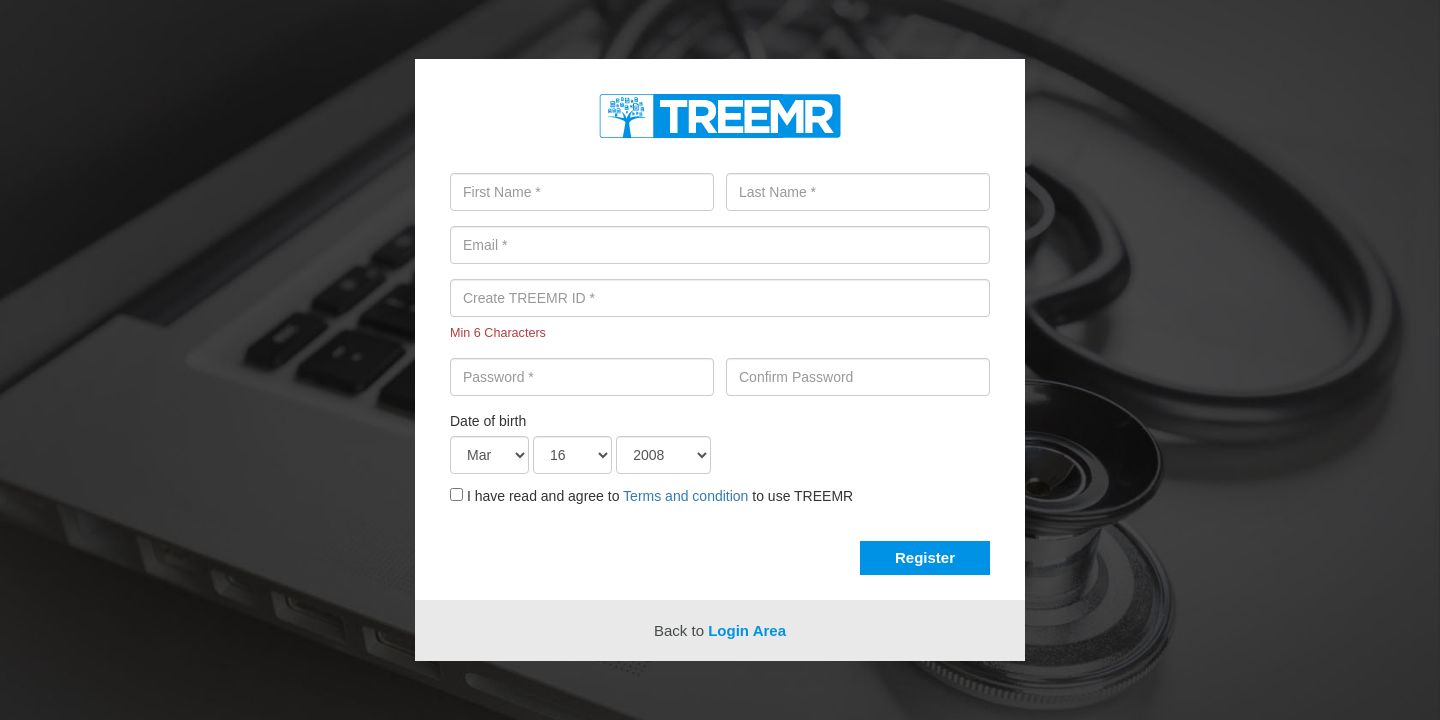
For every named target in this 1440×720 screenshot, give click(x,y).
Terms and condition (685, 496)
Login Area (747, 630)
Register (925, 557)
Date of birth (488, 421)
